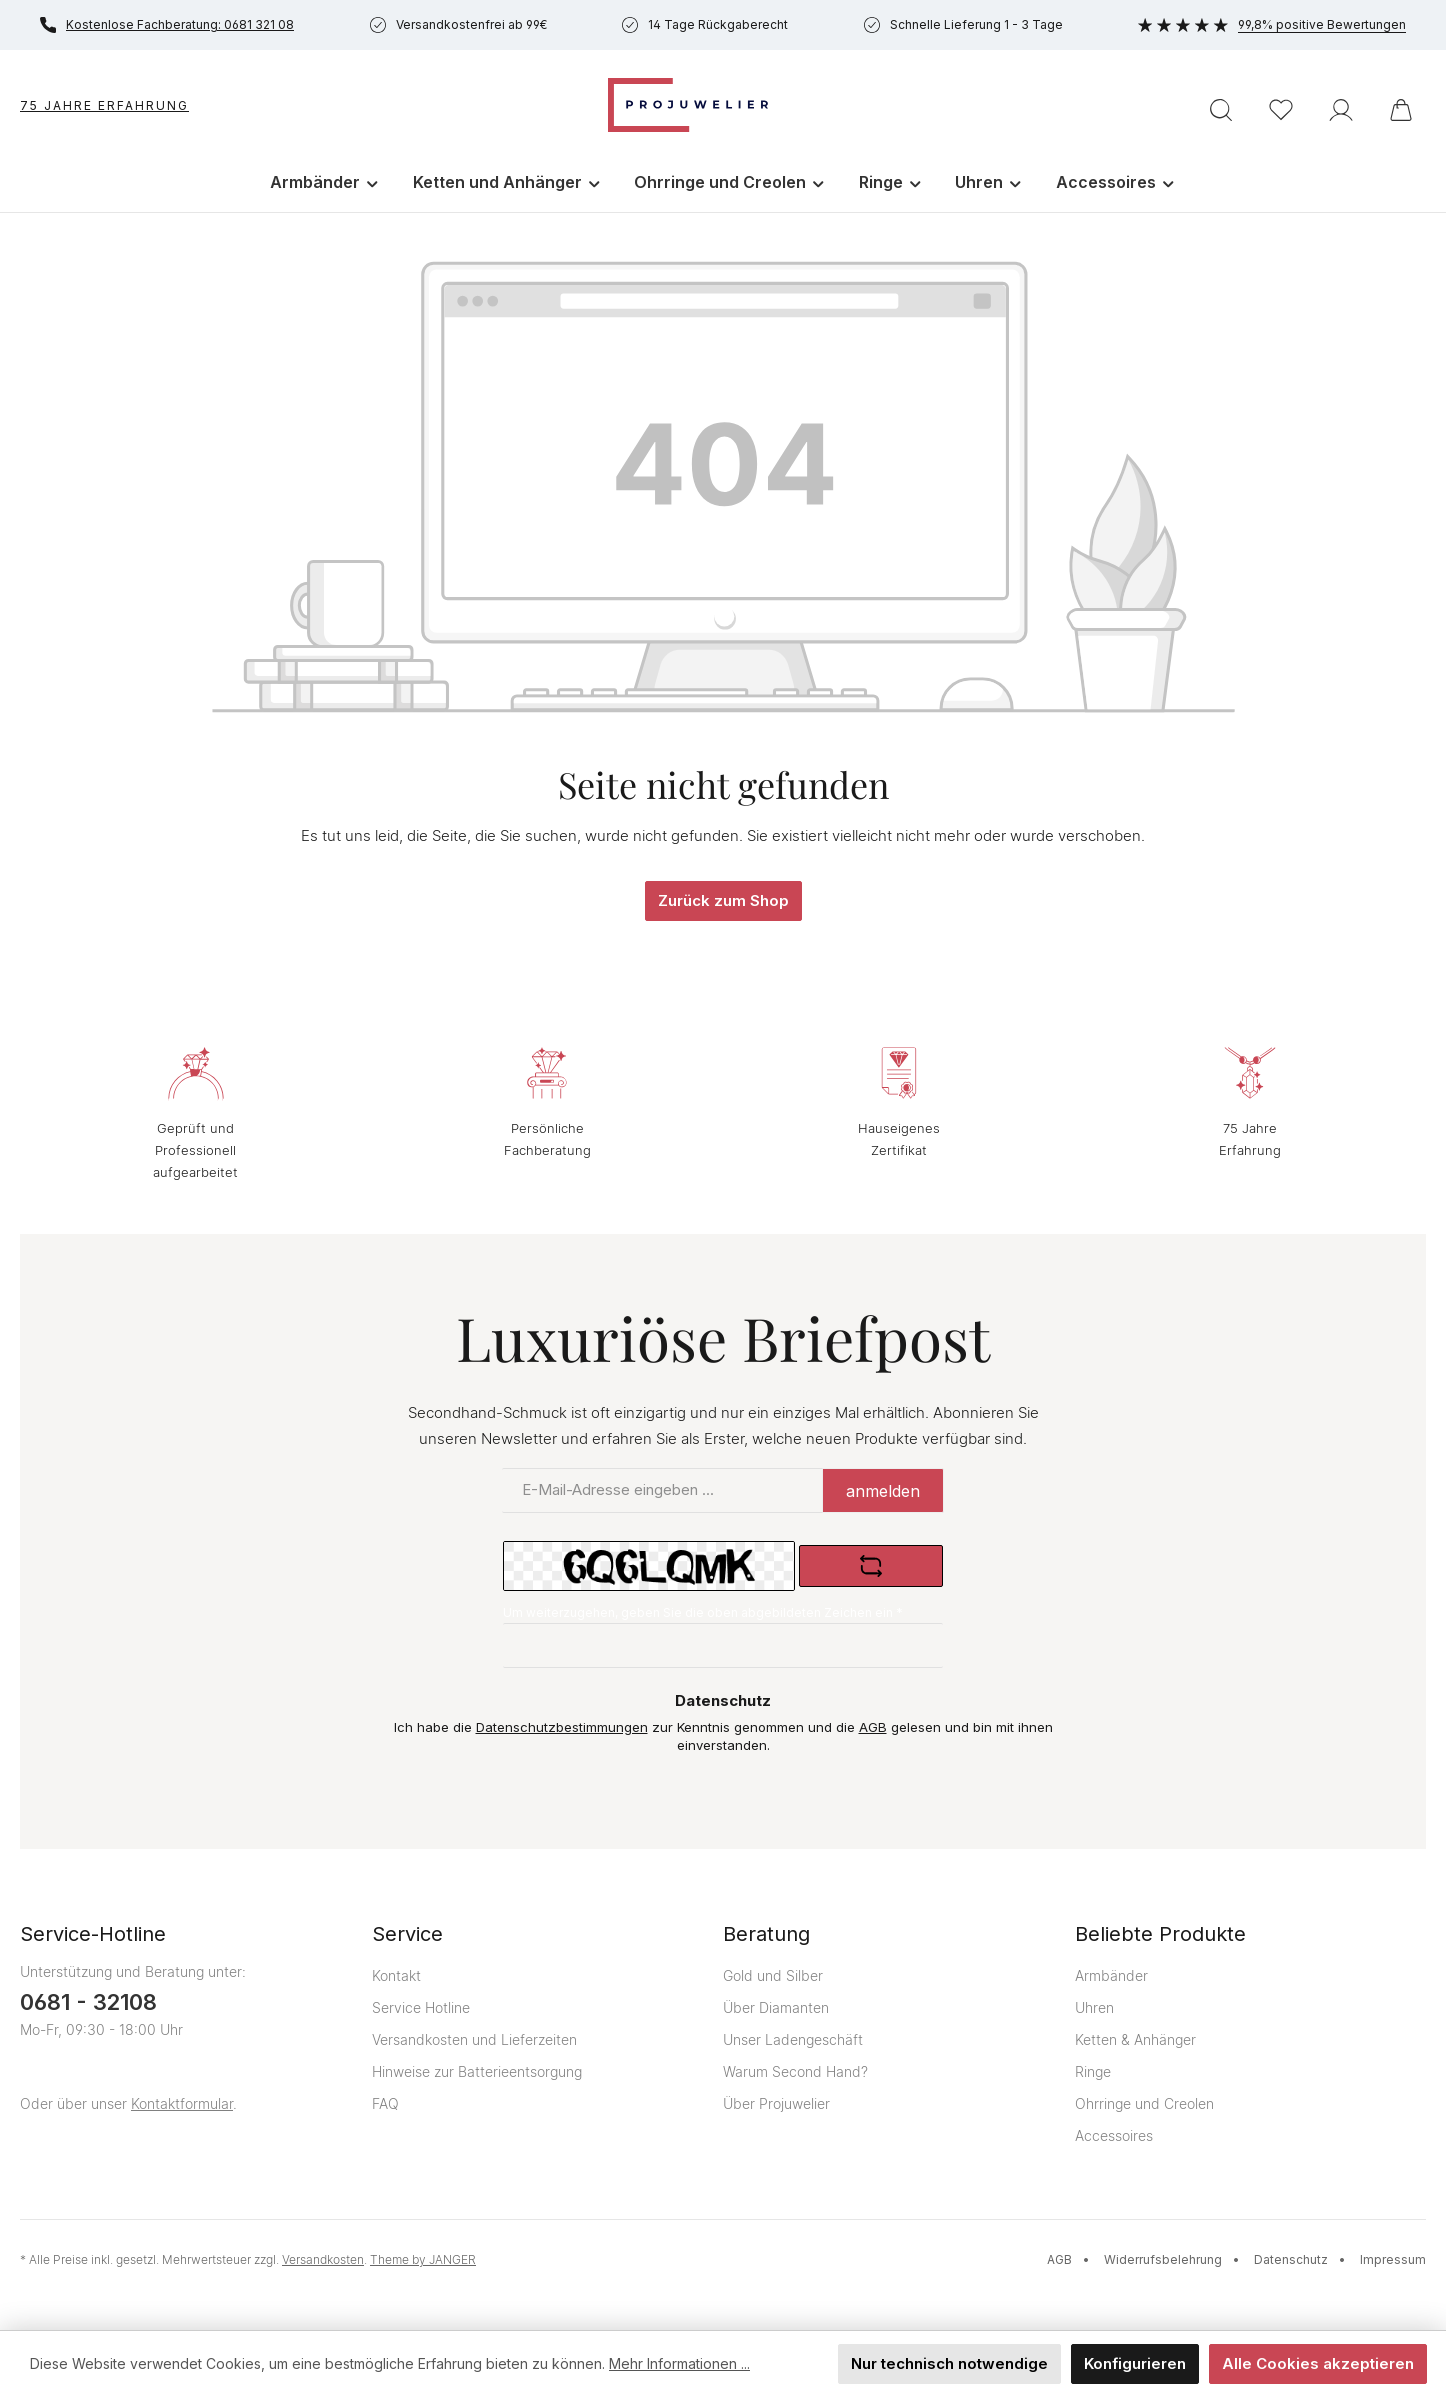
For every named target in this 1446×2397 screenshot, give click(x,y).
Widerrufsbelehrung (1163, 2259)
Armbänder (1111, 1975)
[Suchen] (1221, 110)
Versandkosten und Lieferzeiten (474, 2039)
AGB (873, 1727)
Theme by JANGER (423, 2259)
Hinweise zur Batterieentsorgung (477, 2071)
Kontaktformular (182, 2103)
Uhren (1094, 2007)
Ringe (1093, 2071)
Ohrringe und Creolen (1144, 2103)
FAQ (385, 2103)
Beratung (766, 1934)
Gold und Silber (773, 1975)
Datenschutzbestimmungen (562, 1727)
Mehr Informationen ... (679, 2364)
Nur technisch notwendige (949, 2363)
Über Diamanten (776, 2007)
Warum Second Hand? (795, 2071)
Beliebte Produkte (1160, 1934)
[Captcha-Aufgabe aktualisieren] (871, 1566)
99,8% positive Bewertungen (1272, 24)
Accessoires (1114, 2135)
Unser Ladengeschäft (793, 2039)
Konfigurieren (1135, 2363)
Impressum (1393, 2259)
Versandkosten (323, 2259)
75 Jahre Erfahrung (104, 105)
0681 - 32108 (88, 2002)
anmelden (883, 1491)
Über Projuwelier (776, 2103)
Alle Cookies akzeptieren (1318, 2363)
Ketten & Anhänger (1135, 2039)
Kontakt (396, 1975)
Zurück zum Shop (723, 900)
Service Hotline (421, 2007)
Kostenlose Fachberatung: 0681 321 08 (167, 25)
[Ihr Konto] (1341, 110)
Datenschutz (1291, 2259)
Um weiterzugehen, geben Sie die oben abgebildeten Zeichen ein (703, 1612)
